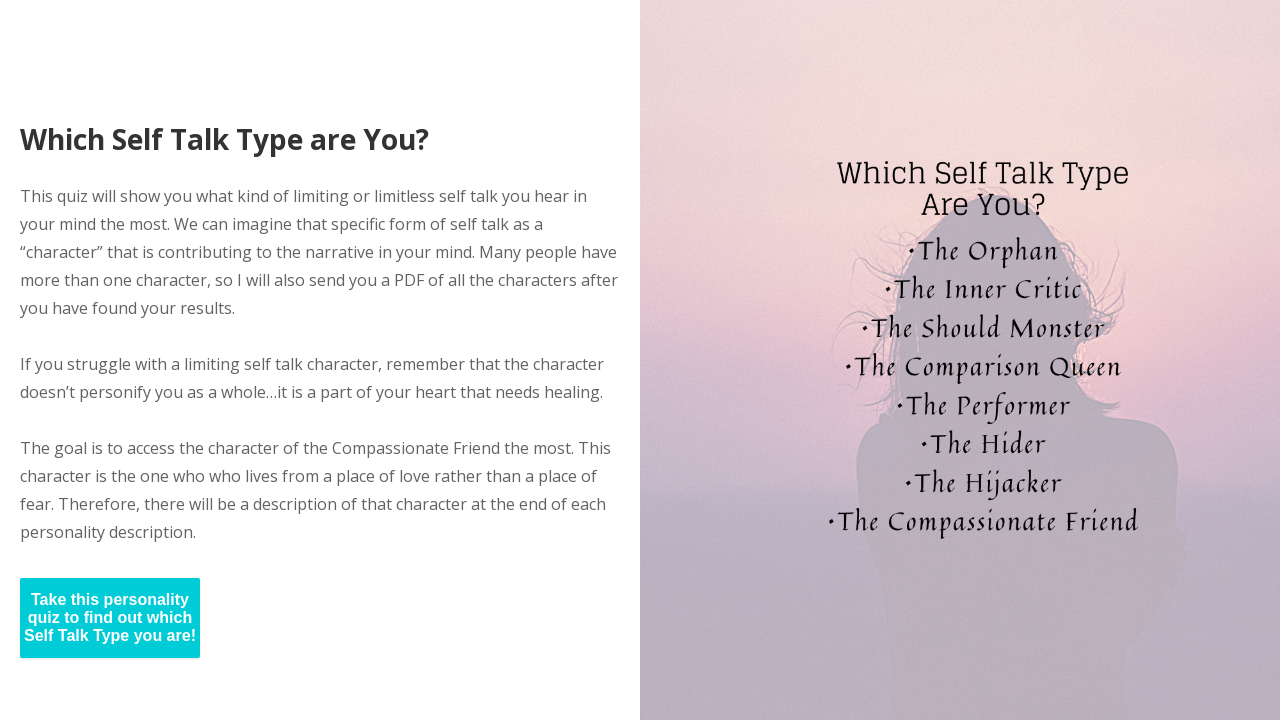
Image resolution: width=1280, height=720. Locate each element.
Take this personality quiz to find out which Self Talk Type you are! (110, 617)
